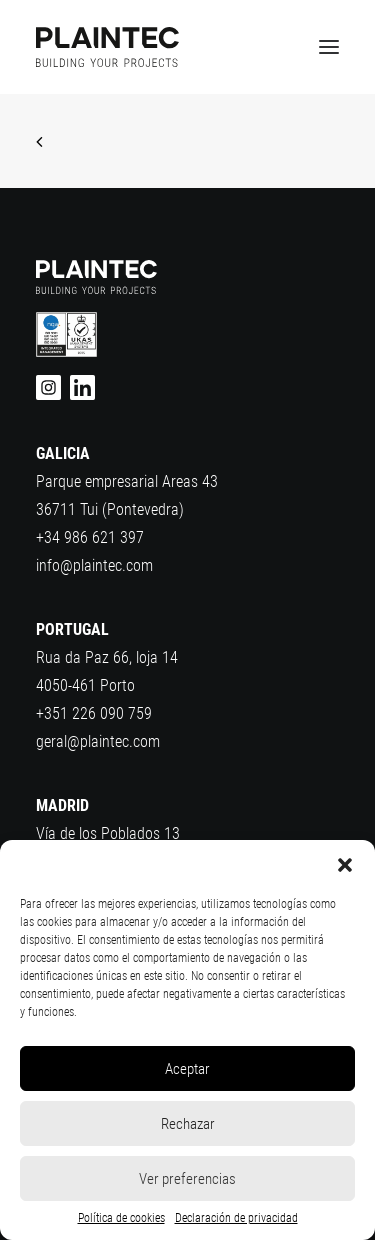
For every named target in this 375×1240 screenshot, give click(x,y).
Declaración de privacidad (236, 1218)
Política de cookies (121, 1218)
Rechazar (188, 1124)
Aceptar (187, 1069)
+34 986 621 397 (90, 537)
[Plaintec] (107, 47)
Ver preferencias (187, 1179)
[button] (345, 865)
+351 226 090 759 (94, 713)
